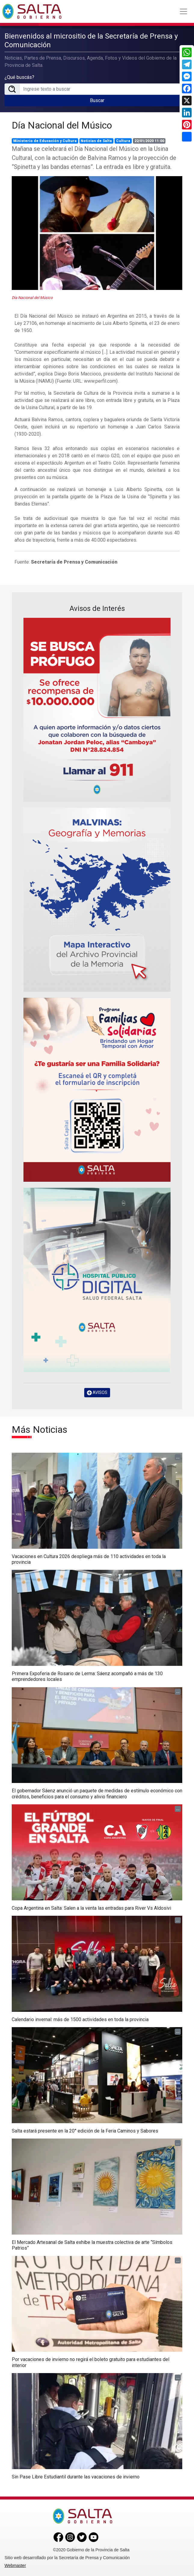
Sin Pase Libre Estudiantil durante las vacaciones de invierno (76, 2477)
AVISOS (97, 1392)
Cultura (123, 141)
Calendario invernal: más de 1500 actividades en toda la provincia (80, 2019)
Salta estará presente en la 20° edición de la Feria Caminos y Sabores (85, 2131)
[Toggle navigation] (183, 11)
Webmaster (15, 2565)
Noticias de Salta (96, 141)
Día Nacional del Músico (62, 125)
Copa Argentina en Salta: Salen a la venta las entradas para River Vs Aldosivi (91, 1908)
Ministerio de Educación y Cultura (45, 141)
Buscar (97, 100)
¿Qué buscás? (19, 77)
